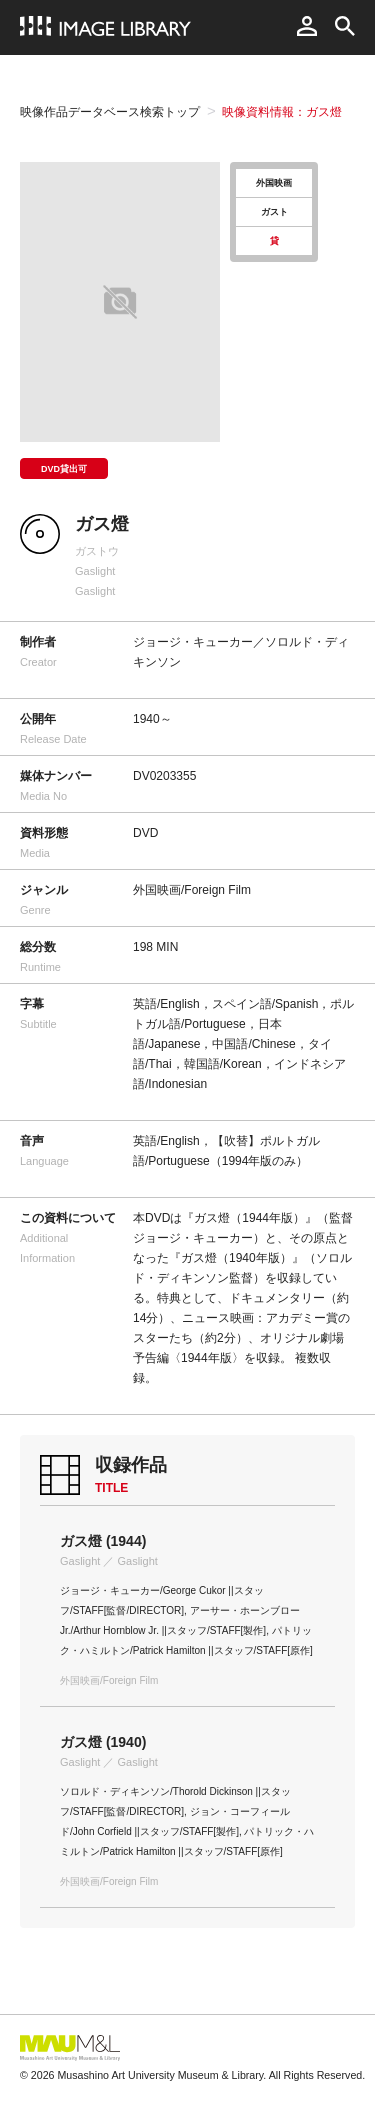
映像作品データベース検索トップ (110, 112)
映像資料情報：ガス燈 (282, 112)
